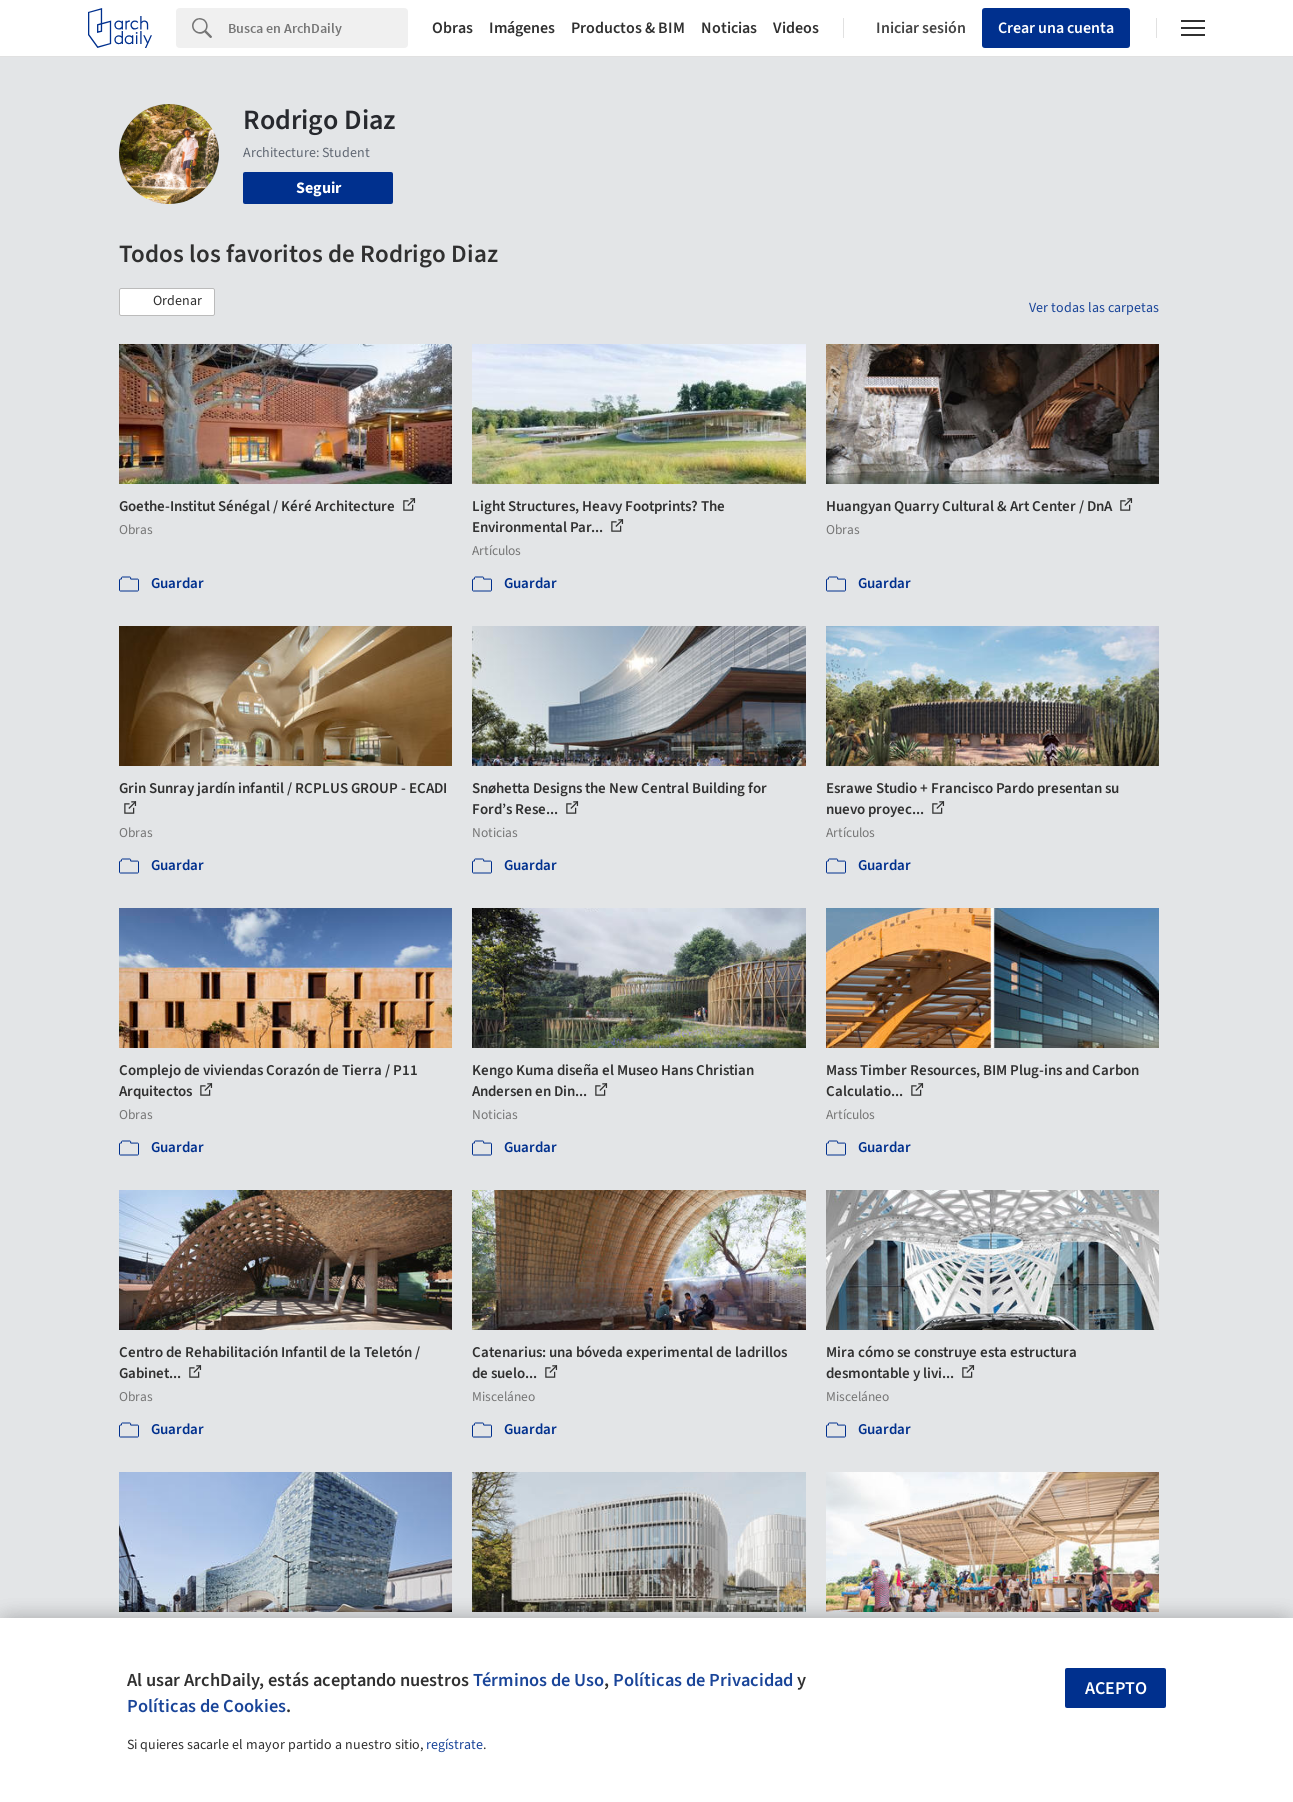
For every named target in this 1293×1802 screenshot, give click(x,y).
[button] (167, 302)
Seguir (318, 188)
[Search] (318, 28)
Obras (452, 28)
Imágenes (522, 28)
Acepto (1116, 1688)
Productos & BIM (628, 28)
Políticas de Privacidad (703, 1680)
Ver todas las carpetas (1094, 308)
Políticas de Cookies (206, 1706)
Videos (796, 28)
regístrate (454, 1745)
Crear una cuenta (1056, 28)
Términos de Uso (538, 1680)
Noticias (729, 28)
